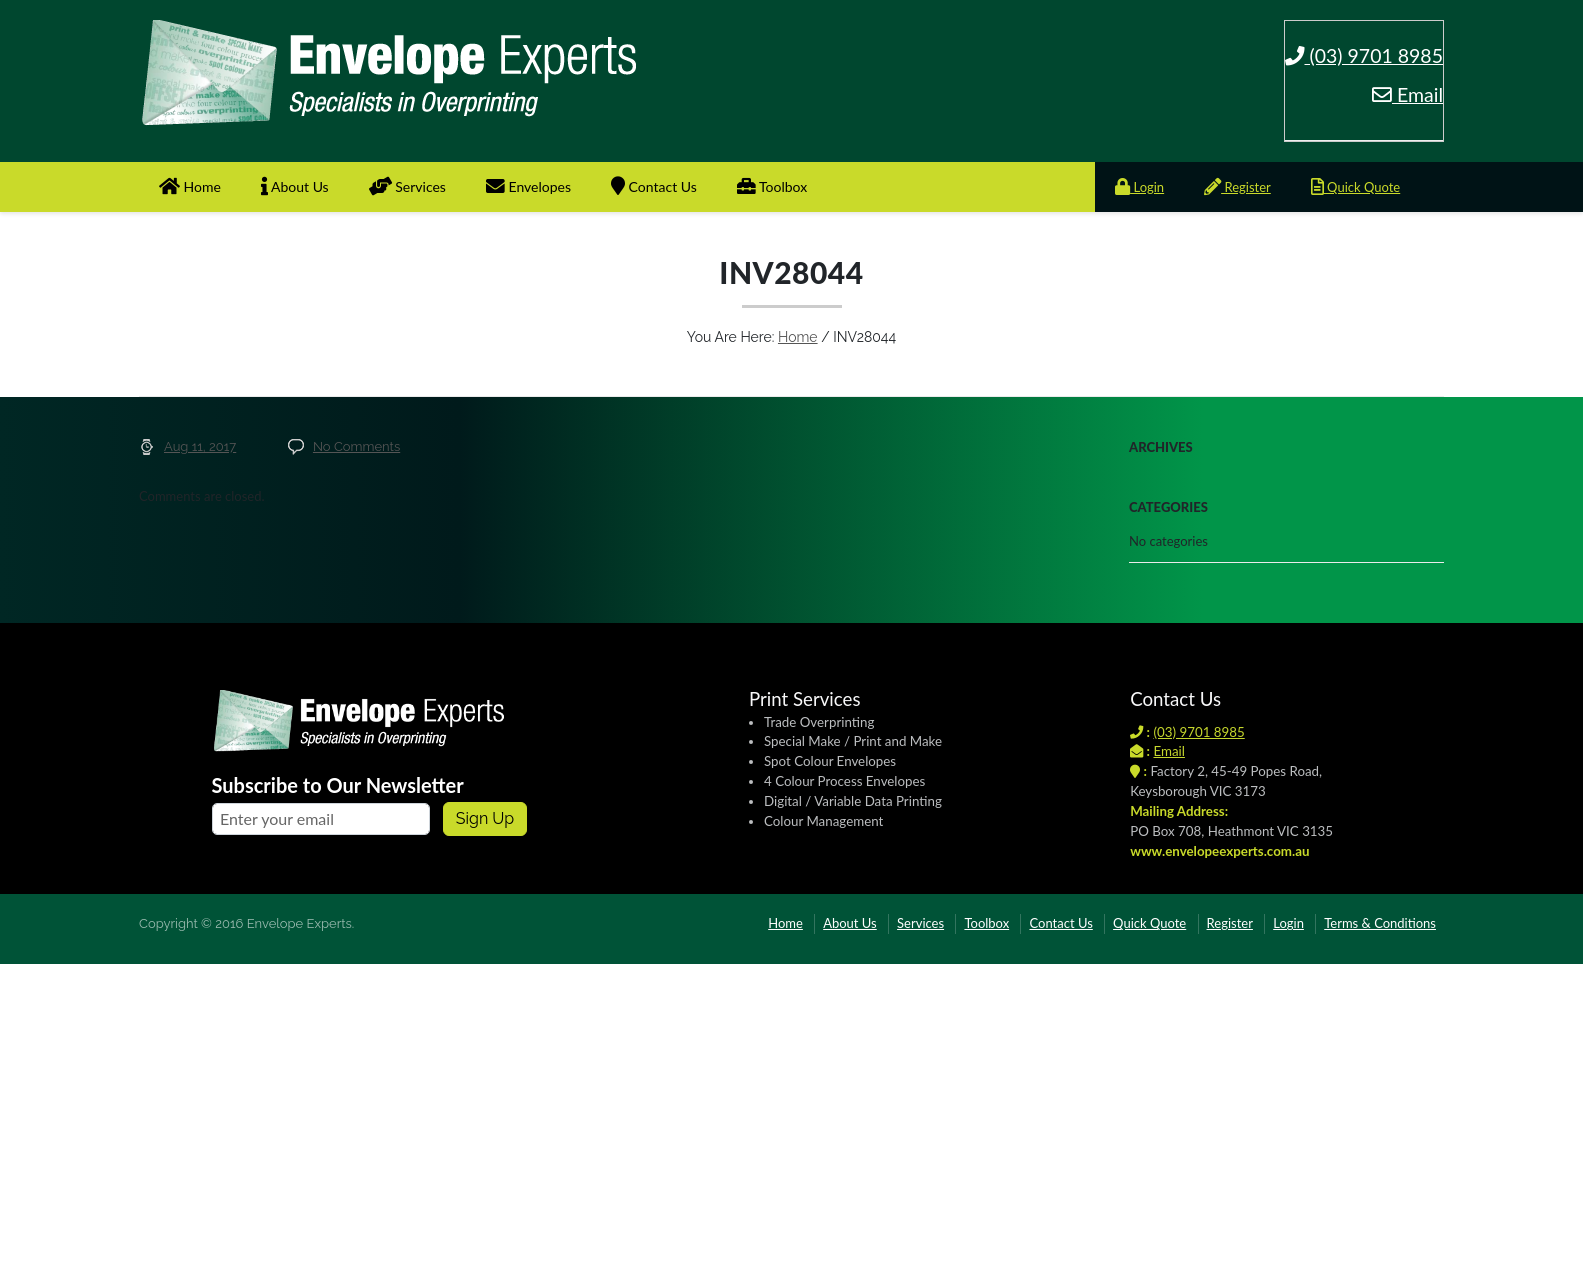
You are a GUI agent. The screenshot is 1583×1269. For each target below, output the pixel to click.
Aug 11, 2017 (200, 446)
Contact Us (654, 186)
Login (1139, 187)
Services (407, 186)
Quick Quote (1355, 187)
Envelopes (528, 186)
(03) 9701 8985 (1364, 55)
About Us (295, 186)
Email (1407, 94)
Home (190, 186)
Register (1237, 187)
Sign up (485, 818)
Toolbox (772, 186)
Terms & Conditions (1380, 923)
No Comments (356, 446)
